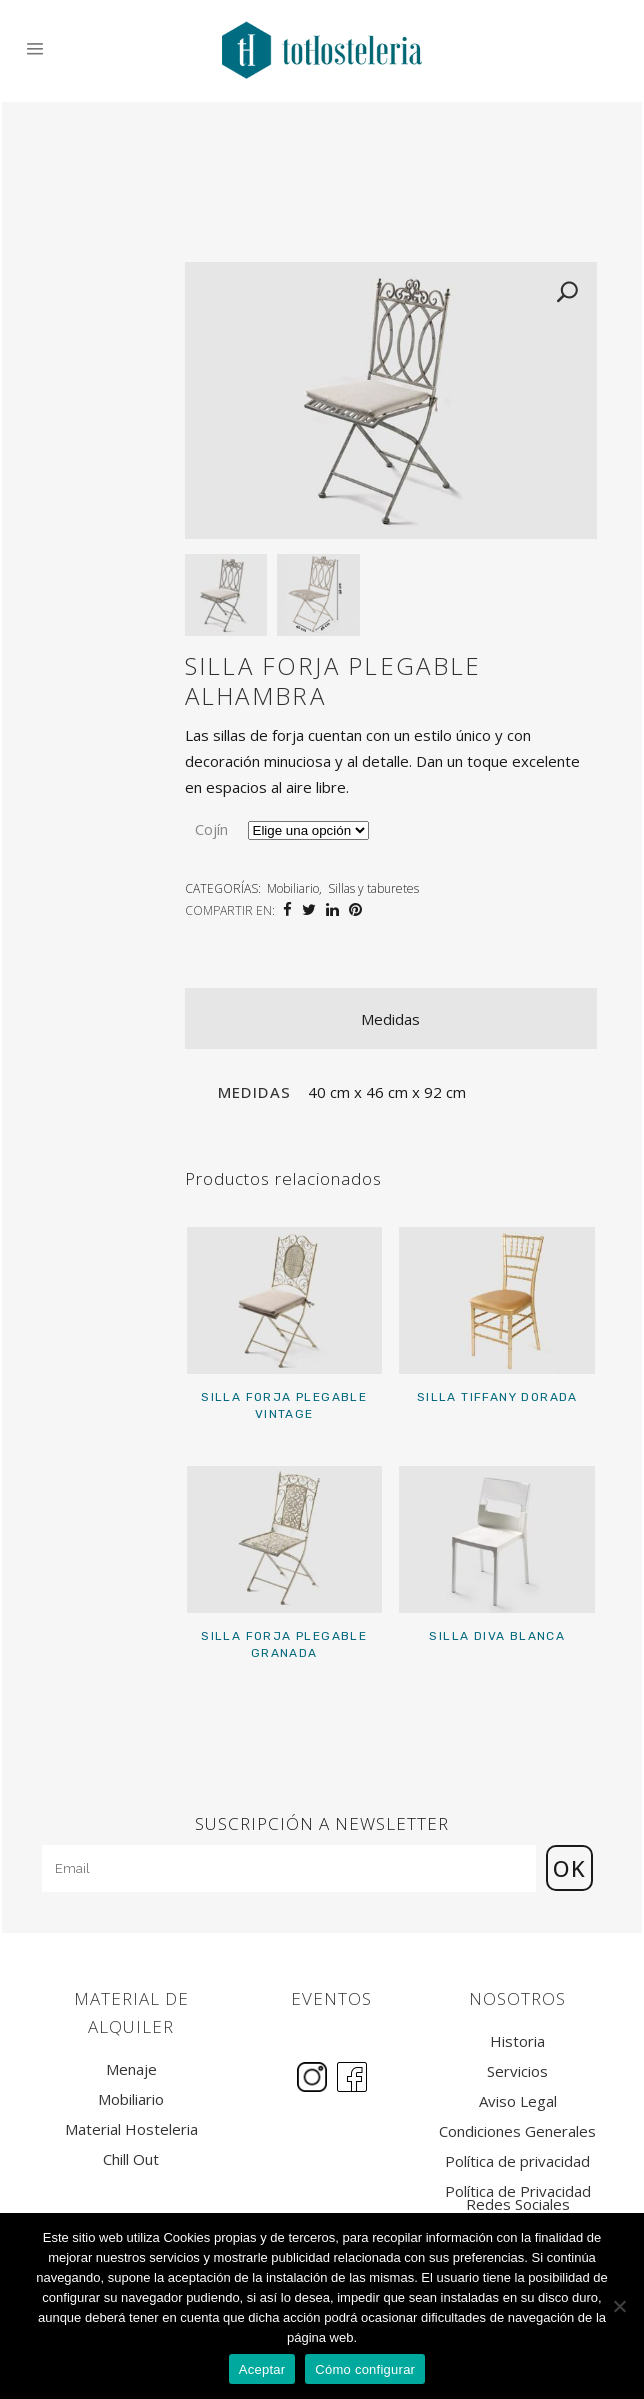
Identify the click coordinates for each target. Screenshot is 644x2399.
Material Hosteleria (131, 2129)
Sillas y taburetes (373, 888)
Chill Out (131, 2159)
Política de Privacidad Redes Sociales (518, 2198)
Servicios (517, 2071)
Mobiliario (293, 888)
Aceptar (262, 2369)
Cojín (211, 829)
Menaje (131, 2069)
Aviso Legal (518, 2101)
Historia (517, 2041)
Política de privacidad (517, 2161)
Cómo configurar (365, 2369)
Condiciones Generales (517, 2131)
